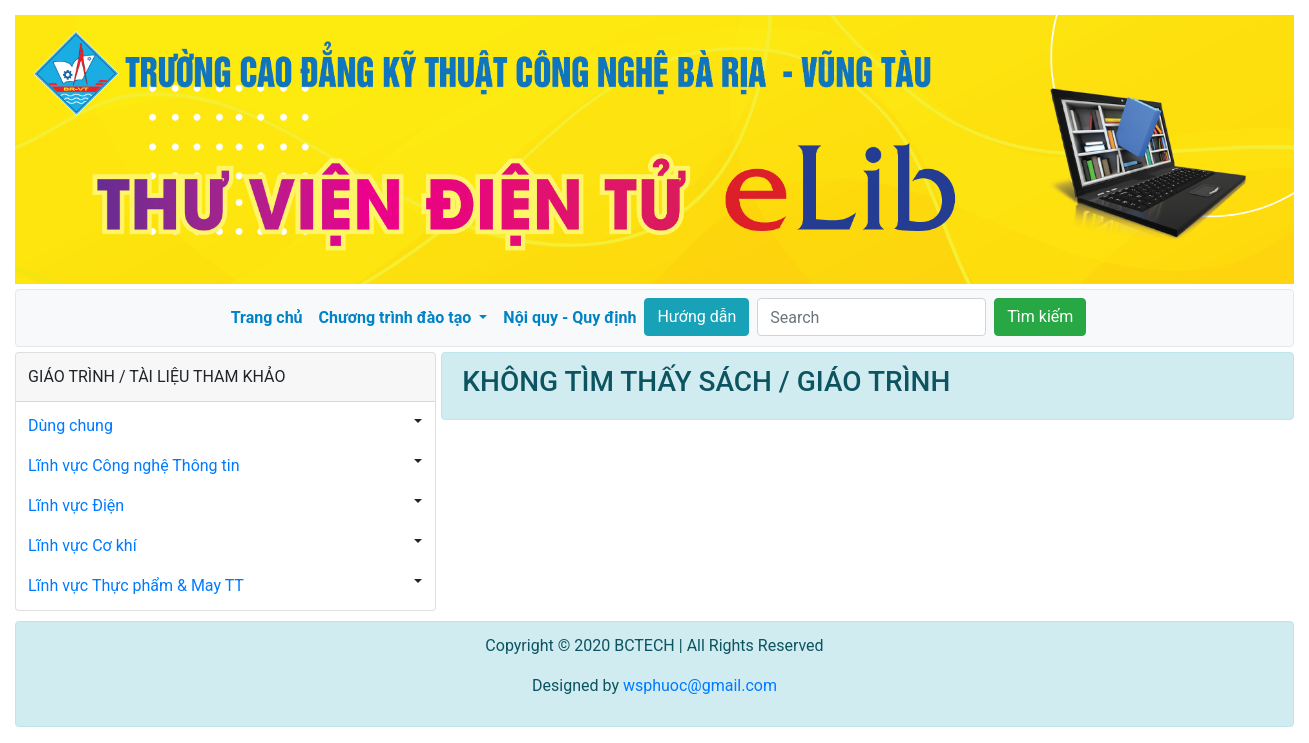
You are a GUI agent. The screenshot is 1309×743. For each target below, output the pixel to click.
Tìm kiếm (1040, 316)
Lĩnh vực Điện (76, 505)
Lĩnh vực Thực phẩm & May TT (136, 585)
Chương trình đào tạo (397, 317)
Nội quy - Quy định (569, 317)
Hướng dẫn (696, 316)
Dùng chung (70, 425)
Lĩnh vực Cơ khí (82, 545)
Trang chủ (267, 317)
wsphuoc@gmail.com (700, 685)
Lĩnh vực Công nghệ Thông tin (134, 465)
